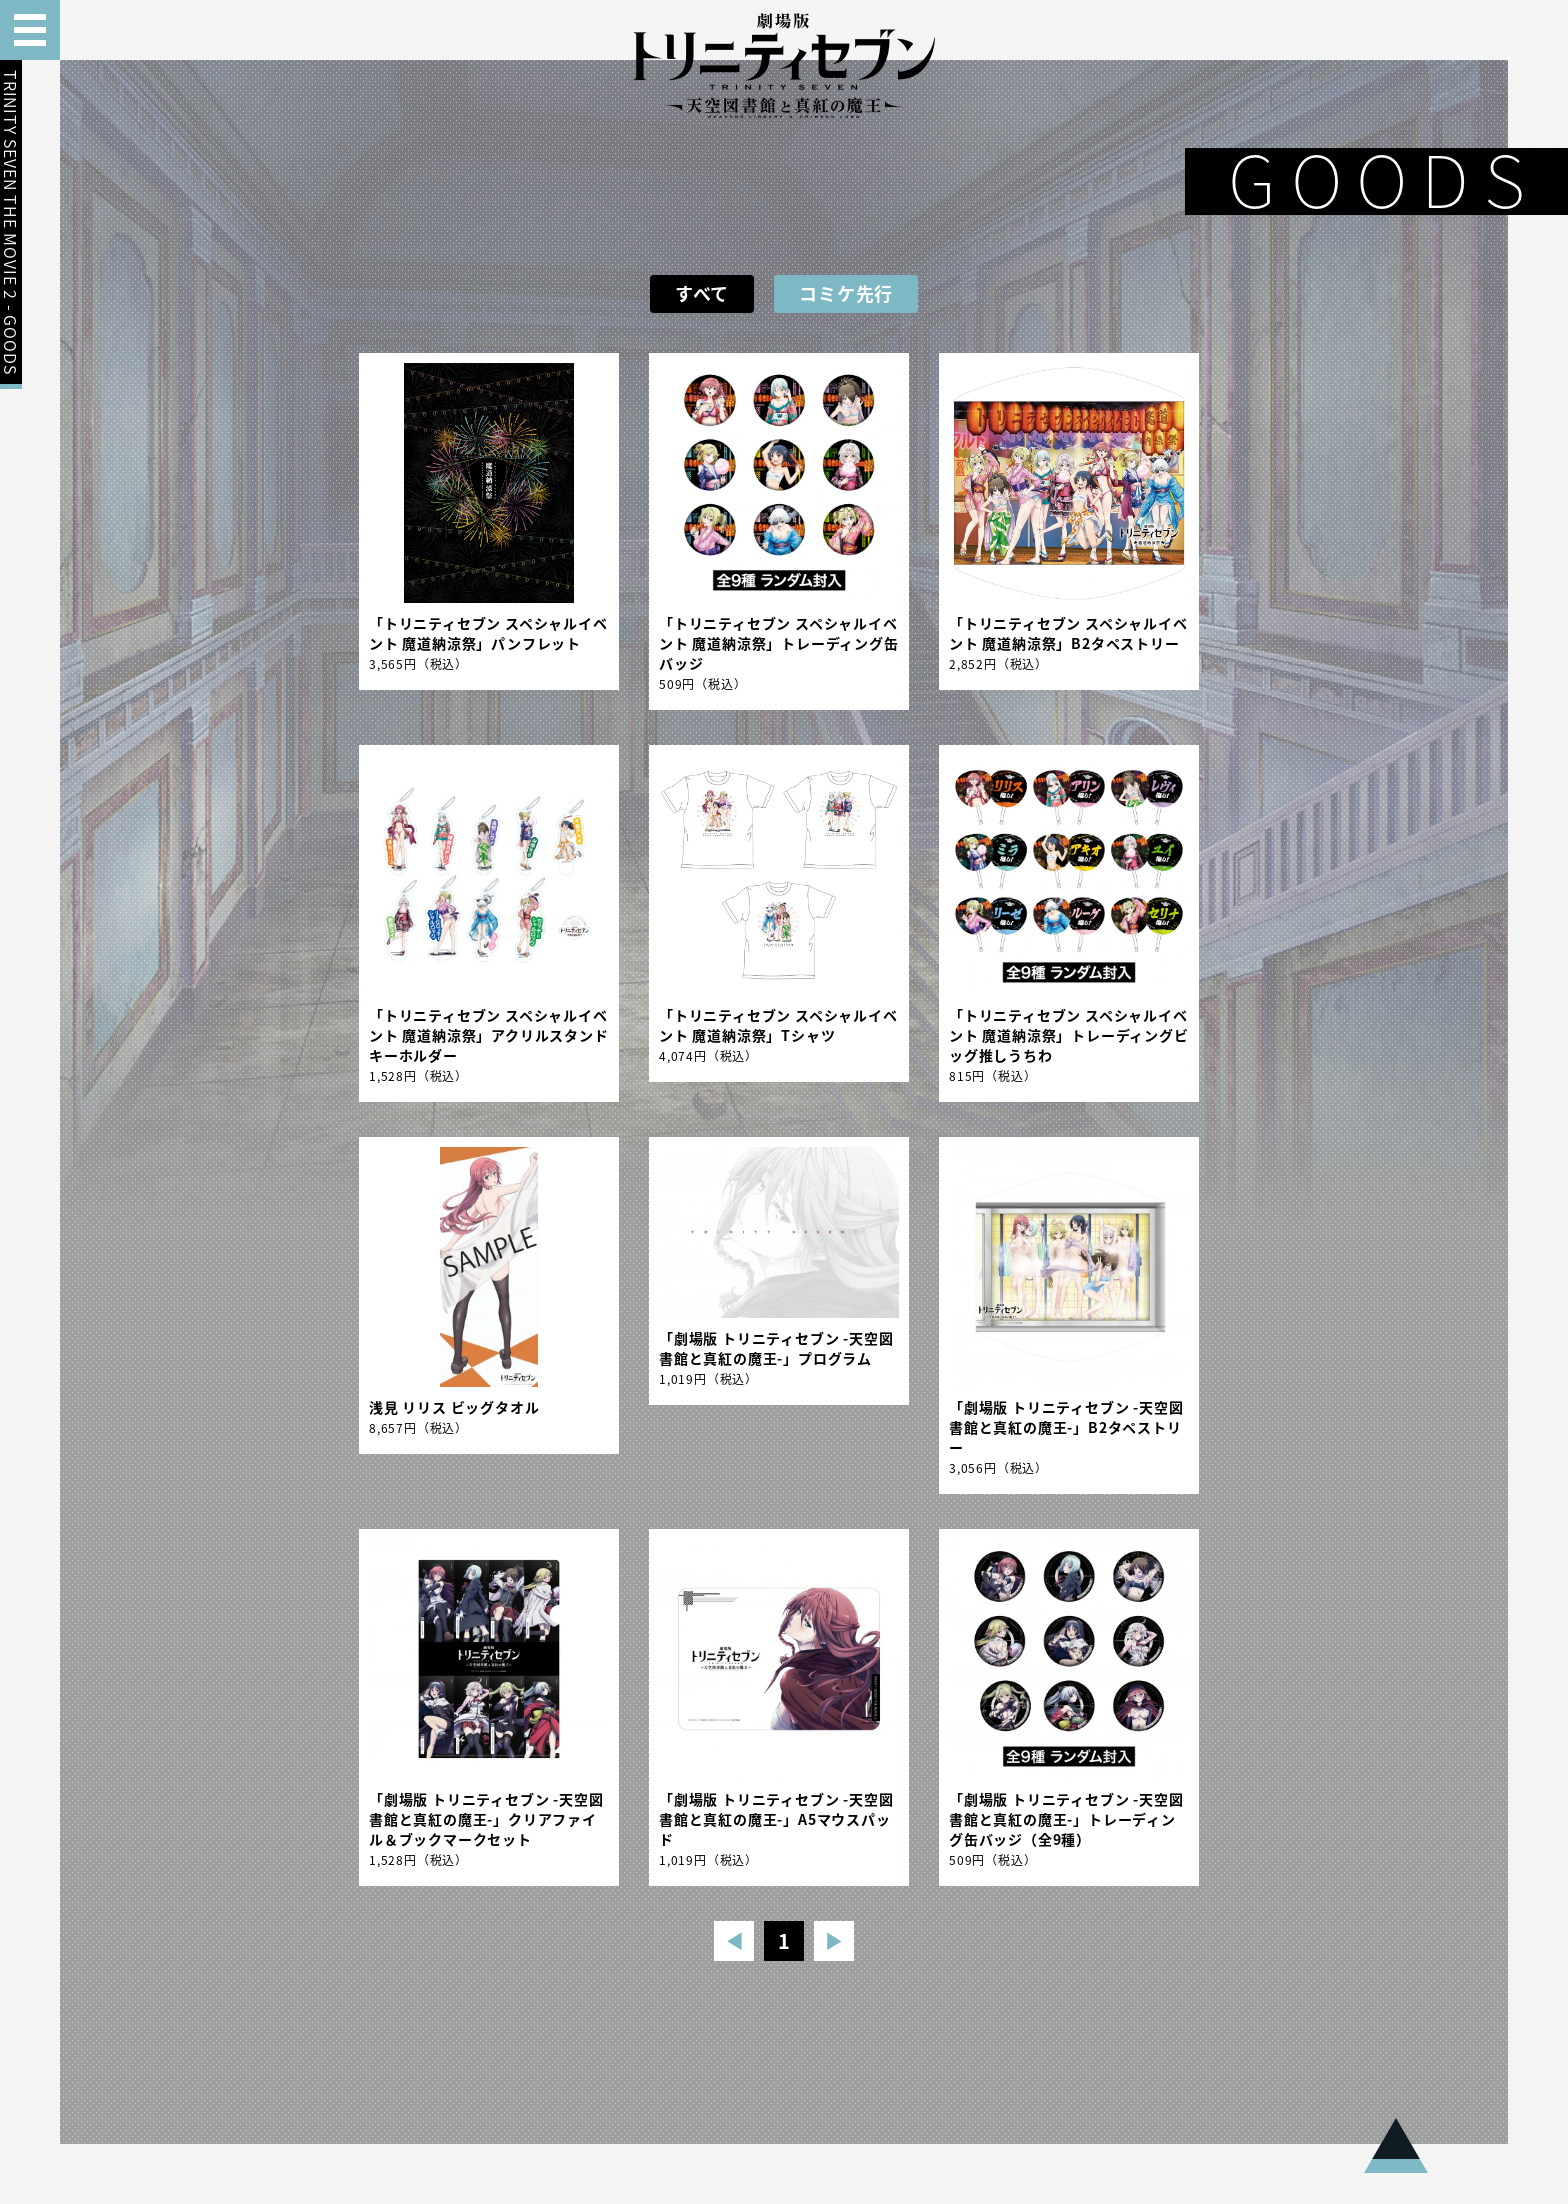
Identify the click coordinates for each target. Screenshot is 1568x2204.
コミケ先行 (846, 293)
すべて (702, 293)
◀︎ (734, 1940)
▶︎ (834, 1940)
